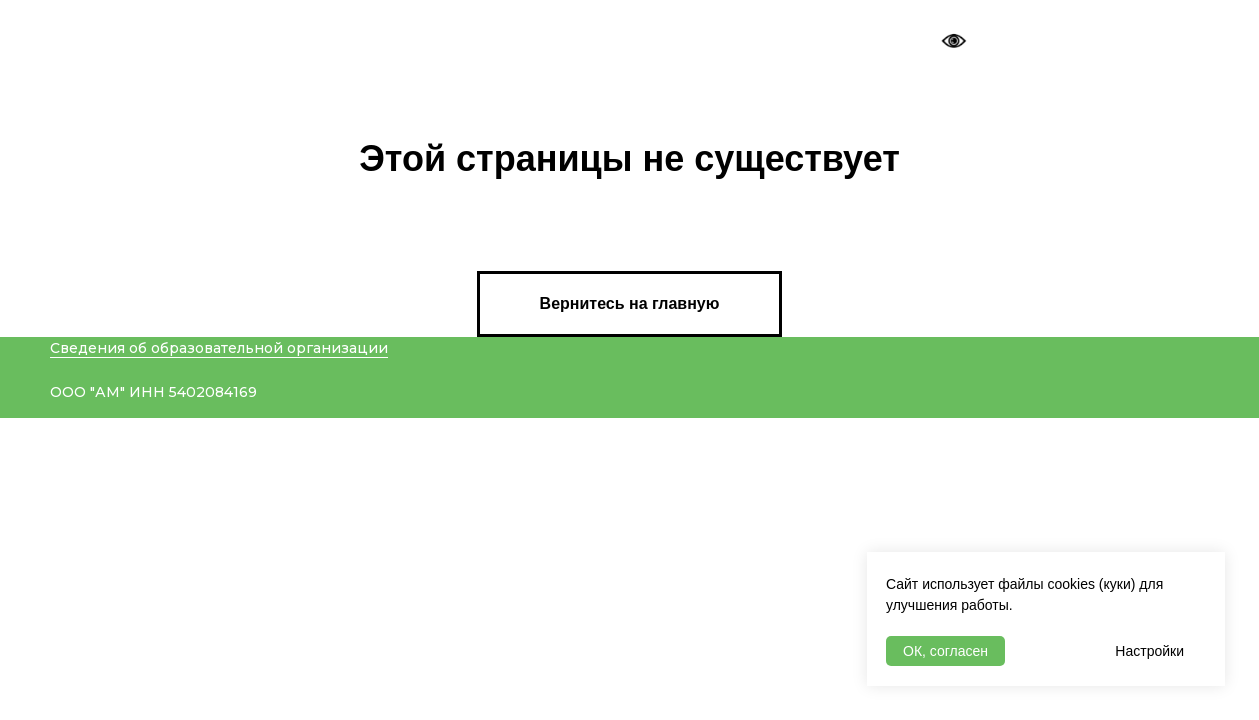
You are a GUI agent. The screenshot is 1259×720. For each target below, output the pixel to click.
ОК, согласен (945, 651)
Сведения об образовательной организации (219, 348)
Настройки (1149, 651)
